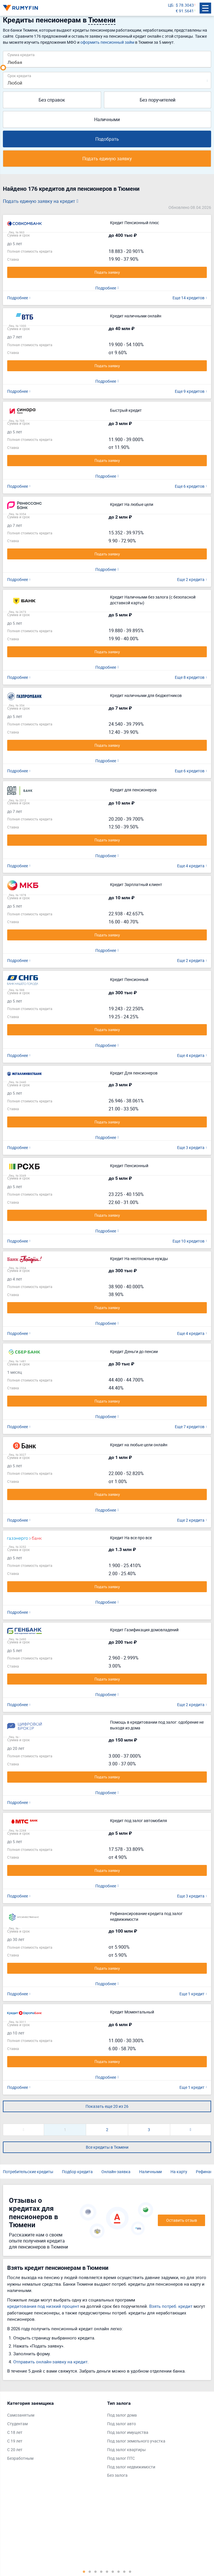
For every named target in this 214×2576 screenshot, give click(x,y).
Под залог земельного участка (136, 2441)
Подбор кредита (77, 2171)
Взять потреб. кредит (170, 2306)
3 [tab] (96, 2571)
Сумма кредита (21, 54)
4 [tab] (101, 2571)
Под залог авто (121, 2423)
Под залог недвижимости (131, 2467)
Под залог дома (122, 2415)
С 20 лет (14, 2449)
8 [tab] (124, 2571)
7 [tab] (119, 2571)
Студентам (17, 2423)
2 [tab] (90, 2571)
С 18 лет (14, 2432)
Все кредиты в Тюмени (107, 2147)
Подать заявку (107, 272)
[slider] (3, 68)
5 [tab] (107, 2571)
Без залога (117, 2475)
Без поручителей (157, 100)
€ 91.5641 (185, 11)
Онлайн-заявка (115, 2171)
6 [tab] (113, 2571)
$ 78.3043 (185, 5)
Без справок (52, 100)
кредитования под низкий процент (43, 2306)
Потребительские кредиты (28, 2171)
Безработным (20, 2458)
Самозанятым (20, 2415)
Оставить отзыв (181, 2220)
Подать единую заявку (107, 158)
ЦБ (170, 5)
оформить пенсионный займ (107, 42)
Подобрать (107, 139)
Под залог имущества (127, 2432)
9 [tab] (130, 2571)
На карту (179, 2171)
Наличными (107, 119)
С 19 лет (14, 2441)
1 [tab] (84, 2571)
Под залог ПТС (121, 2458)
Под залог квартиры (126, 2449)
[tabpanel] (54, 2432)
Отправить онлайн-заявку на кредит (50, 2361)
